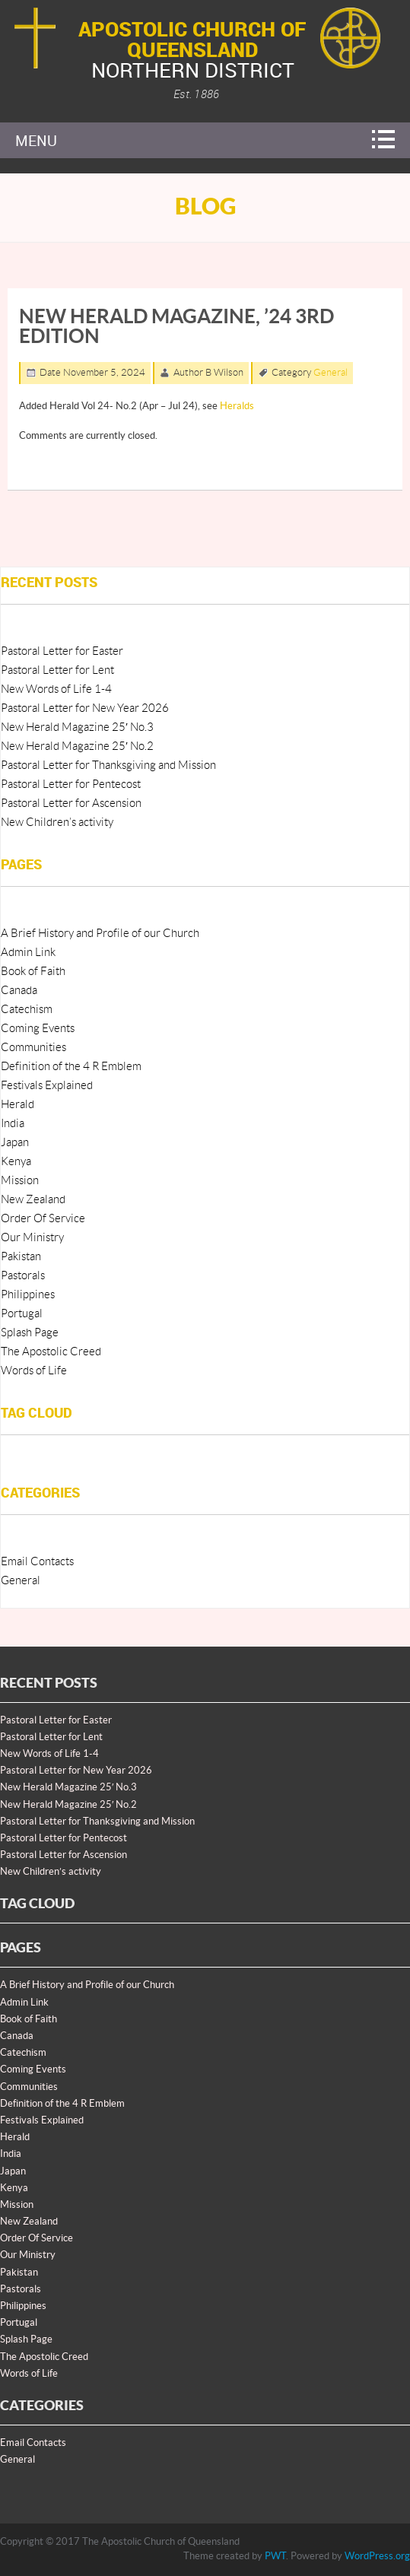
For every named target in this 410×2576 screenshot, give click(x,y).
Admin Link (28, 952)
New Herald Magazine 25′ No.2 (77, 746)
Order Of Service (43, 1218)
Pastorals (23, 1276)
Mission (20, 1180)
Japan (15, 1142)
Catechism (26, 1009)
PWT (275, 2556)
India (12, 1123)
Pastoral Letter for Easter (62, 651)
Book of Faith (33, 971)
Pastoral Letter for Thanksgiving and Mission (108, 765)
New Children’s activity (57, 822)
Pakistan (21, 1257)
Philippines (28, 1295)
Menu (36, 140)
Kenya (16, 1161)
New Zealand (33, 1199)
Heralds (237, 406)
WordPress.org (377, 2556)
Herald (17, 1104)
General (330, 372)
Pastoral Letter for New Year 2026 (85, 708)
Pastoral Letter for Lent (57, 670)
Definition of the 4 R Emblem (71, 1066)
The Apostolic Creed (51, 1352)
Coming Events (38, 1028)
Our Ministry (32, 1238)
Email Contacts (37, 1562)
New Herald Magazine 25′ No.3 (77, 727)
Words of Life (34, 1371)
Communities (33, 1047)
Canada (19, 990)
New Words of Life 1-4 (56, 689)
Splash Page (30, 1333)
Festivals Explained (47, 1085)
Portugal (22, 1314)
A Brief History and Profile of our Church (100, 933)
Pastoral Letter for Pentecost (71, 784)
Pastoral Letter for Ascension (71, 803)
